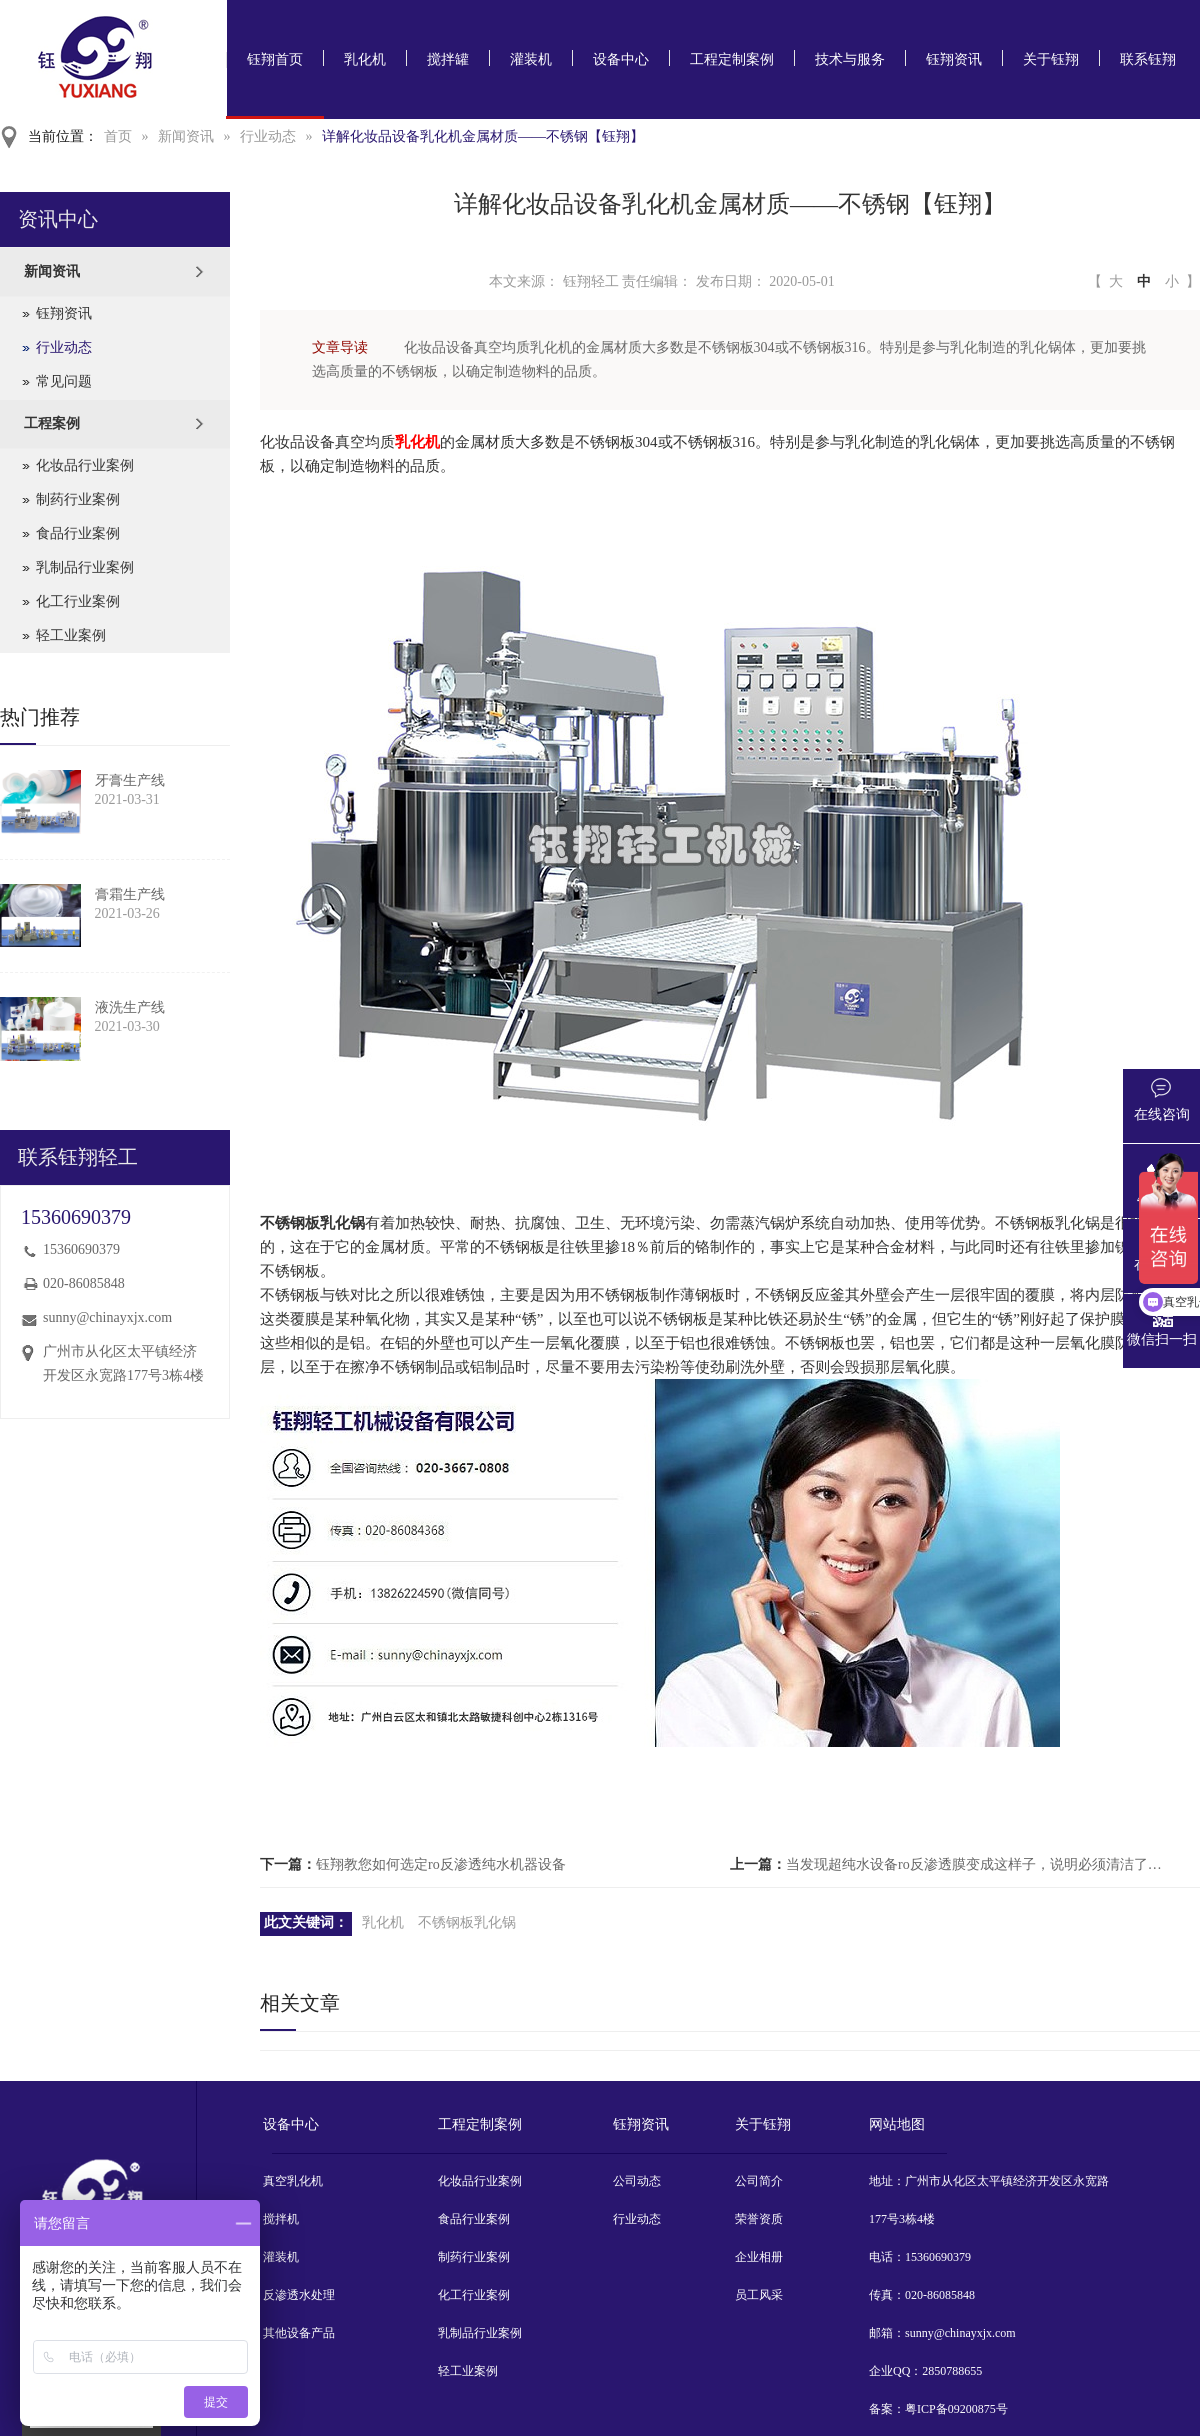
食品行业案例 (78, 533)
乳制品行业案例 (85, 567)
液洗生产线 (130, 1007)
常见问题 (64, 381)
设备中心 (621, 59)
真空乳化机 (293, 2181)
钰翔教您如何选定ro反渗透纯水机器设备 (441, 1864)
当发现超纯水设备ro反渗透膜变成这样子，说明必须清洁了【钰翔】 (974, 1864)
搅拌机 (281, 2219)
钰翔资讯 (954, 59)
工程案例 (52, 423)
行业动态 (268, 136)
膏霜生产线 (130, 894)
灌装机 (531, 59)
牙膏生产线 (130, 780)
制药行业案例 (78, 499)
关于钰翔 (1051, 59)
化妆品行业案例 (85, 465)
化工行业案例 (78, 601)
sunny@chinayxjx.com (107, 1317)
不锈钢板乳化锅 (467, 1922)
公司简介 (759, 2181)
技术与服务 (850, 59)
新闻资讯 (186, 136)
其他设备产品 (299, 2333)
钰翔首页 (275, 59)
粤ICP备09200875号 (956, 2409)
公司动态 (637, 2181)
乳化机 (365, 59)
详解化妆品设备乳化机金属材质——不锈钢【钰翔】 (483, 136)
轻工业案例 (71, 635)
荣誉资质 (759, 2219)
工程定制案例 (732, 59)
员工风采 (759, 2295)
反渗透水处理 (299, 2295)
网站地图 (897, 2124)
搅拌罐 (448, 59)
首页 (118, 136)
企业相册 (759, 2257)
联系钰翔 (1148, 59)
